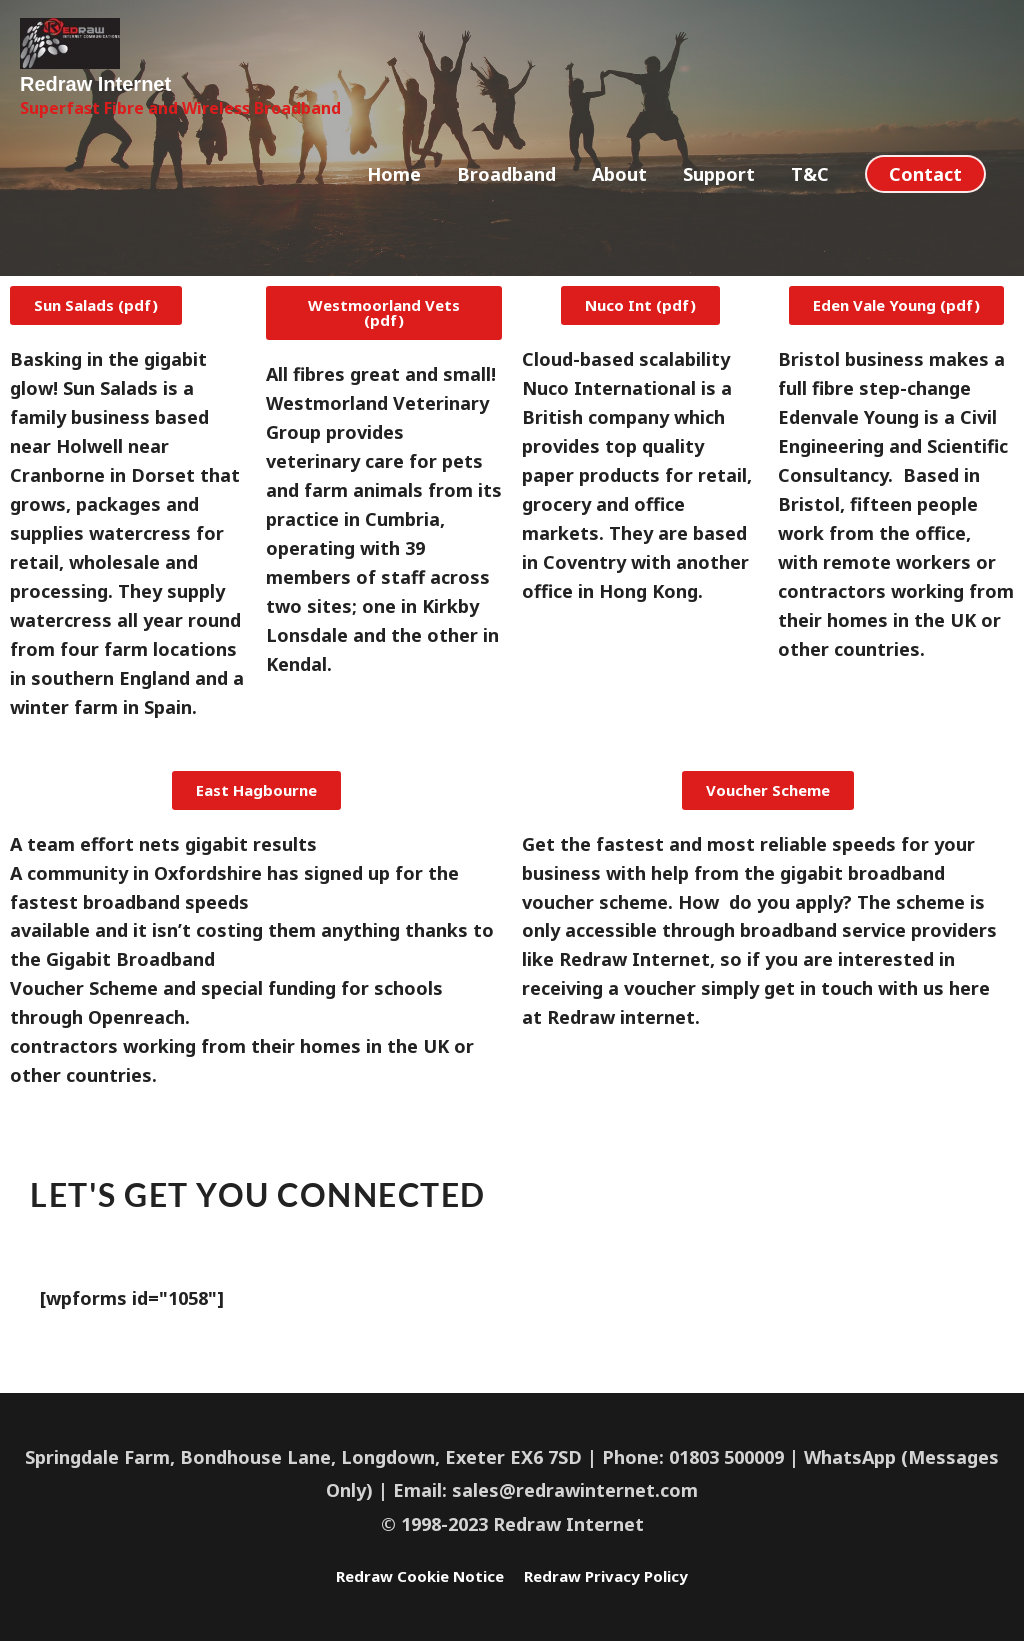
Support (719, 222)
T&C (810, 222)
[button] (925, 222)
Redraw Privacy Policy (625, 1575)
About (619, 222)
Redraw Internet (122, 128)
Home (394, 222)
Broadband (506, 222)
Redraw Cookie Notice (403, 1575)
